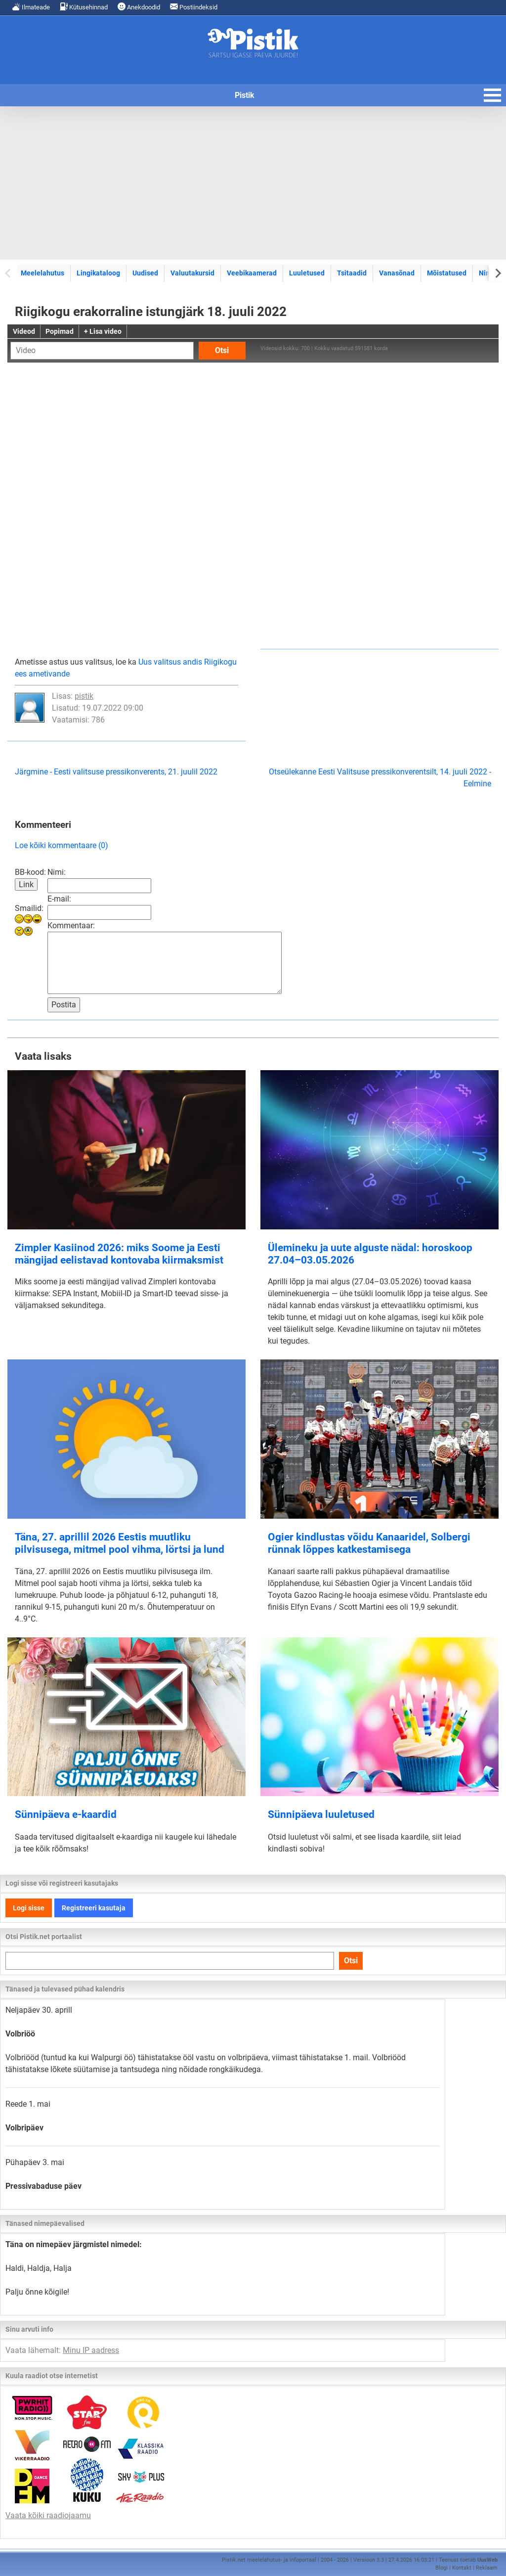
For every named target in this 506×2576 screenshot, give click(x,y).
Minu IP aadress (91, 2350)
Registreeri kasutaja (94, 1908)
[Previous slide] (8, 272)
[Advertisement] (253, 183)
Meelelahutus (42, 273)
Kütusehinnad (84, 6)
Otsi (222, 350)
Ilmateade (31, 6)
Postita (63, 1004)
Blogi (441, 2568)
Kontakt (461, 2568)
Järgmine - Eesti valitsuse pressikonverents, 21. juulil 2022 (116, 771)
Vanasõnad (397, 273)
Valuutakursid (192, 273)
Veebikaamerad (252, 273)
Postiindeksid (193, 6)
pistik (84, 696)
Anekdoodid (139, 6)
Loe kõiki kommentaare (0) (61, 845)
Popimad (59, 331)
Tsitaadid (352, 273)
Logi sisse (28, 1908)
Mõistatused (446, 273)
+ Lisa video (103, 331)
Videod (24, 331)
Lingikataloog (98, 273)
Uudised (145, 273)
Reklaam (487, 2568)
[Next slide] (497, 272)
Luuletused (307, 273)
